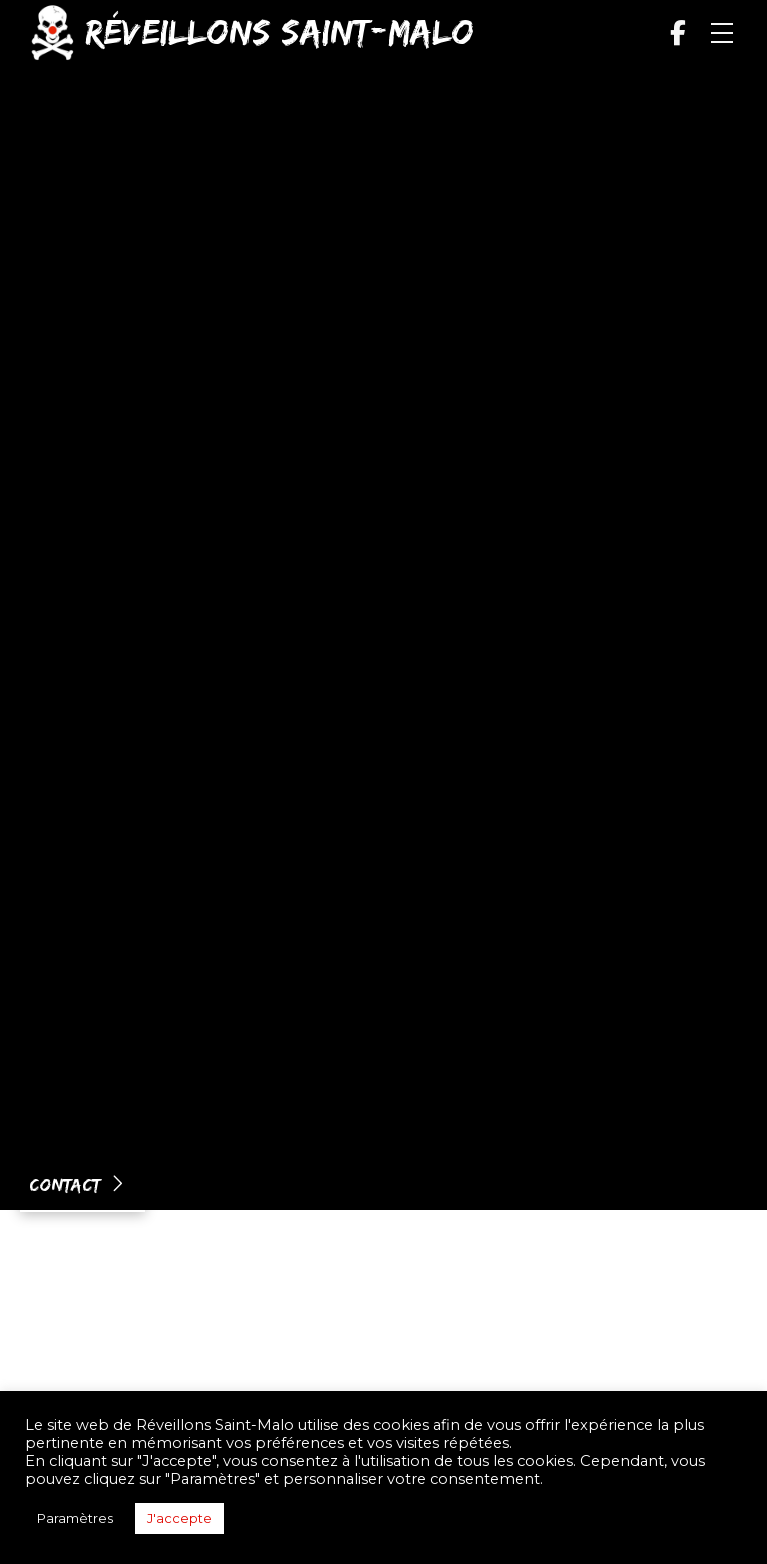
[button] (722, 33)
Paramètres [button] (75, 1518)
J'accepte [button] (179, 1518)
